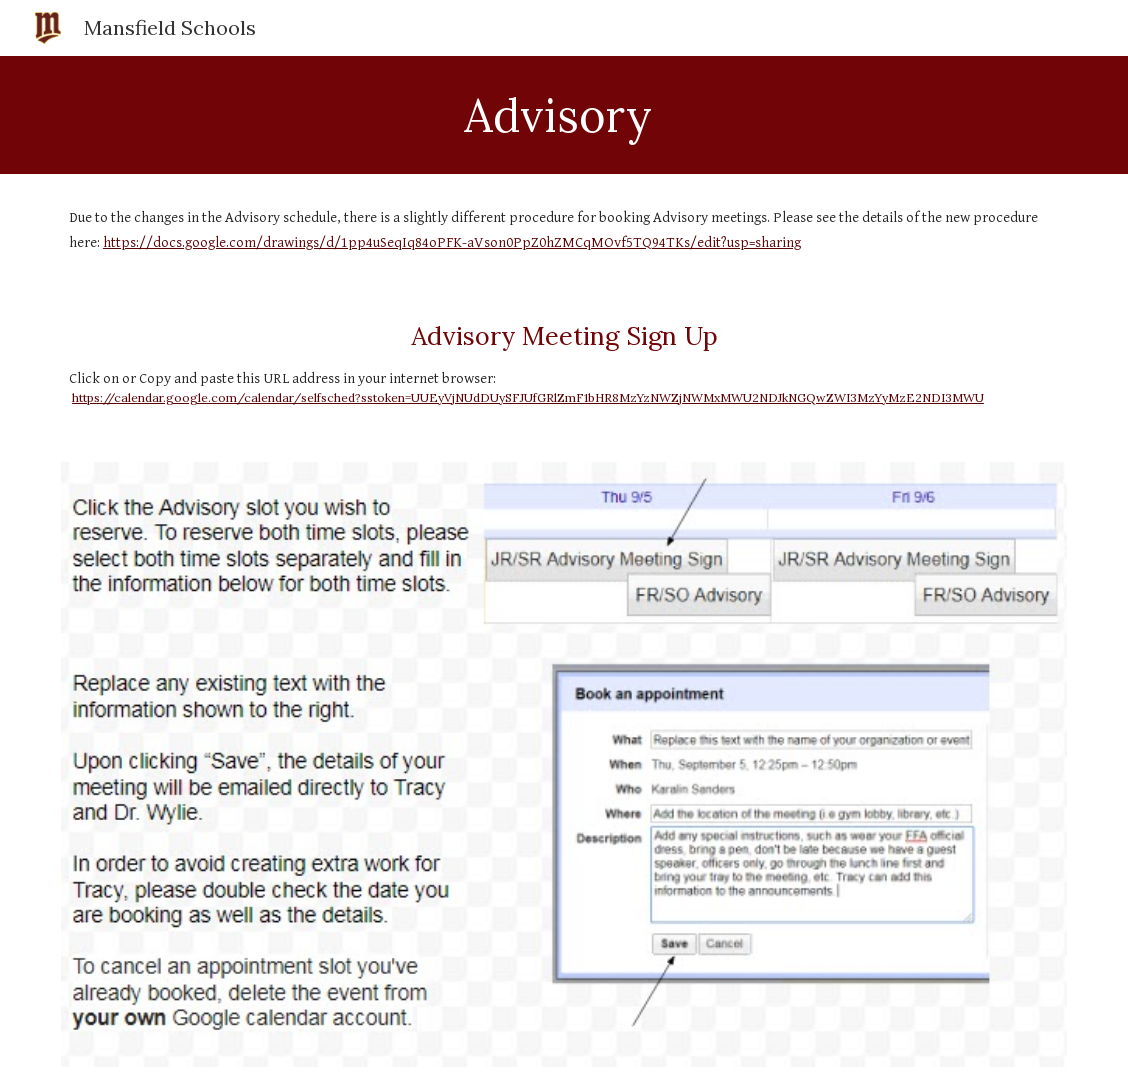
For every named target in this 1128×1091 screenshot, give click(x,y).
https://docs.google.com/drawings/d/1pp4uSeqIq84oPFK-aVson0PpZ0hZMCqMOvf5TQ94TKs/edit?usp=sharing (452, 242)
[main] (564, 115)
